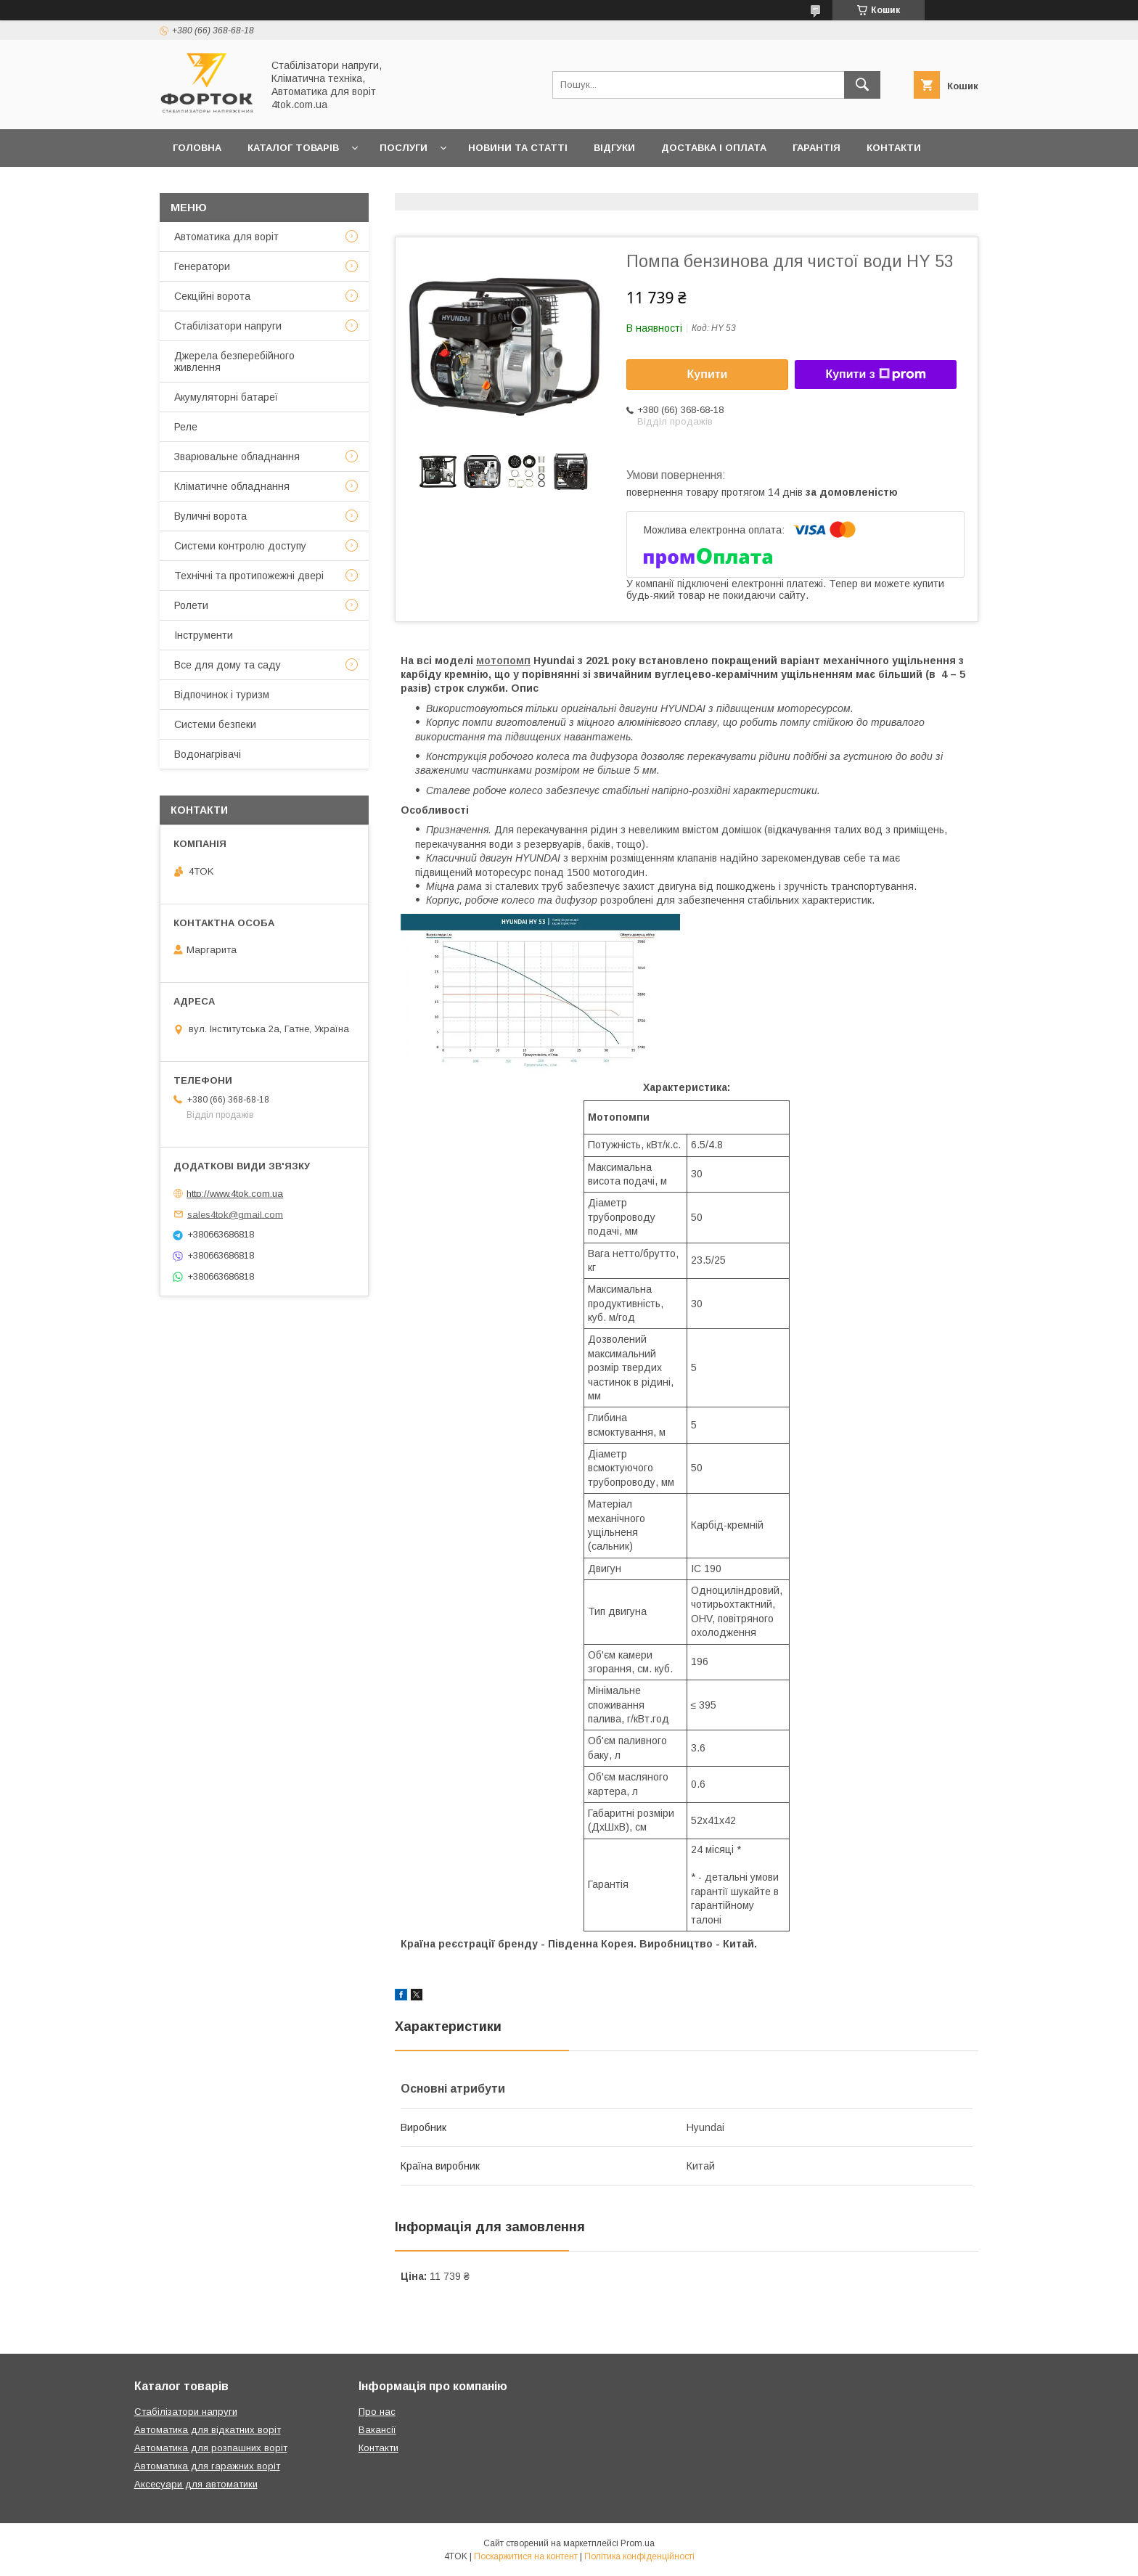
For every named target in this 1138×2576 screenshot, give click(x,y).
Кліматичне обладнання (232, 486)
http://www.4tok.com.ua (235, 1193)
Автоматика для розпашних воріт (210, 2447)
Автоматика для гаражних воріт (207, 2466)
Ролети (191, 605)
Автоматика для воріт (226, 236)
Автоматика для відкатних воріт (207, 2429)
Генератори (202, 266)
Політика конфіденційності (639, 2556)
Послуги (403, 147)
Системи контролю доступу (240, 546)
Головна (197, 147)
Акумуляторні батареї (226, 397)
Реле (185, 427)
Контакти (894, 147)
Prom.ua (638, 2543)
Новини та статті (518, 147)
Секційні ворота (212, 296)
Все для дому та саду (227, 665)
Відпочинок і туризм (221, 694)
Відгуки (614, 147)
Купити (707, 374)
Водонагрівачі (207, 754)
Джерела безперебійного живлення (234, 361)
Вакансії (377, 2429)
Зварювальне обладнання (237, 456)
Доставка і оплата (713, 147)
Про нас (195, 185)
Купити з (875, 374)
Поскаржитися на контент (526, 2556)
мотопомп (503, 660)
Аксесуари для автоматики (196, 2484)
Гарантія (816, 147)
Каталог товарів (293, 147)
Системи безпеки (215, 724)
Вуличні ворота (210, 516)
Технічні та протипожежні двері (249, 575)
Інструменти (203, 635)
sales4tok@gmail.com (235, 1214)
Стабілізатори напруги (228, 326)
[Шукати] (862, 85)
